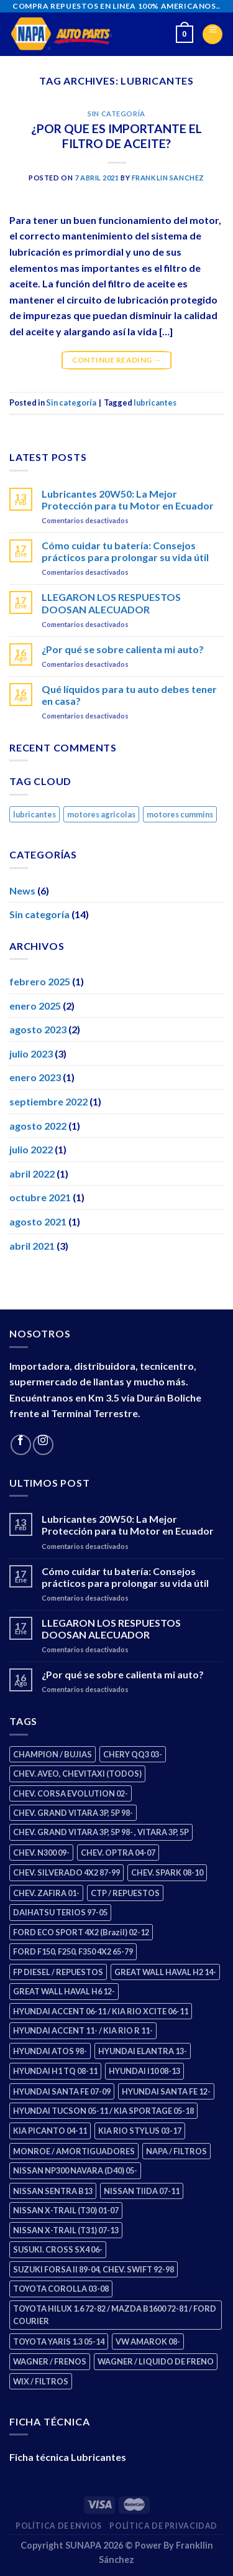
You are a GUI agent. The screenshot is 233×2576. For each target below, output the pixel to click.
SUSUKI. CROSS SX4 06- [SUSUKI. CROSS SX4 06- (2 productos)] (58, 2249)
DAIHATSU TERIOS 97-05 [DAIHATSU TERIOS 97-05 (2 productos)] (60, 1912)
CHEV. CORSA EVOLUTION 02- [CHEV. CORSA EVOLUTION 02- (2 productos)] (70, 1793)
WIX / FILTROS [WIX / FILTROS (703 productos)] (40, 2381)
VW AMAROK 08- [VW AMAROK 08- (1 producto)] (148, 2341)
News (22, 890)
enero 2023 (35, 1077)
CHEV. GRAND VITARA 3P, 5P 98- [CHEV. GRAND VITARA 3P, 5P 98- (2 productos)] (73, 1813)
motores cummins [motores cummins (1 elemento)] (180, 814)
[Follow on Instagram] (43, 1444)
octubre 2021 (40, 1197)
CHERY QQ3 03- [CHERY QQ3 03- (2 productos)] (132, 1754)
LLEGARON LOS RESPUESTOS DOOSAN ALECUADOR (111, 603)
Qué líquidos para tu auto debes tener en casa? (129, 695)
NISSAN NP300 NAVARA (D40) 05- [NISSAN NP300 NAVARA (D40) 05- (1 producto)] (75, 2170)
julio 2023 (31, 1053)
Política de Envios (59, 2526)
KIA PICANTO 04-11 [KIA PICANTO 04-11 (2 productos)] (50, 2131)
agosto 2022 (37, 1126)
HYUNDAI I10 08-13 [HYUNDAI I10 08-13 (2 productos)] (144, 2071)
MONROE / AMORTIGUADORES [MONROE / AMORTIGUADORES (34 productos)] (74, 2151)
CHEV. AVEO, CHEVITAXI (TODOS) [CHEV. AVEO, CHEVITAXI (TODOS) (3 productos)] (77, 1774)
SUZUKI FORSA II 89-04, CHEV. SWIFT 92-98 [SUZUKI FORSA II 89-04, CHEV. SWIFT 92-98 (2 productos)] (93, 2269)
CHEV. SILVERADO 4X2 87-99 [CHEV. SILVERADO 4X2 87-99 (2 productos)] (66, 1872)
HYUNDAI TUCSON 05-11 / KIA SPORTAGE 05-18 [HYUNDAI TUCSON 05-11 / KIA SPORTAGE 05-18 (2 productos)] (103, 2111)
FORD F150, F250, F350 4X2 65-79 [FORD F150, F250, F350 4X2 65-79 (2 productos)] (73, 1951)
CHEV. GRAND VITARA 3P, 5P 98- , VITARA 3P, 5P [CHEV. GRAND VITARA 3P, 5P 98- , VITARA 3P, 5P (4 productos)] (101, 1832)
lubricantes (155, 402)
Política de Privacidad (163, 2526)
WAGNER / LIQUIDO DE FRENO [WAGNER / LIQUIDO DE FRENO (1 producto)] (156, 2361)
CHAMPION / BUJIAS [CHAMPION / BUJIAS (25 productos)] (52, 1754)
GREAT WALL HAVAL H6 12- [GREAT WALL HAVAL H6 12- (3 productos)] (64, 1991)
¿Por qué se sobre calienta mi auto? (123, 649)
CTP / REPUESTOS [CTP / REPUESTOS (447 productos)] (125, 1893)
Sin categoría (116, 113)
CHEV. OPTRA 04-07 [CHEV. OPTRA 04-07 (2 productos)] (118, 1853)
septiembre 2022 (48, 1101)
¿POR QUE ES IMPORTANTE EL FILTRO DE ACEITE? (116, 136)
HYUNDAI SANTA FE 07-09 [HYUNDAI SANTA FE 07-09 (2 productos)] (62, 2091)
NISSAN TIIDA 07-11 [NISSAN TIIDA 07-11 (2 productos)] (142, 2191)
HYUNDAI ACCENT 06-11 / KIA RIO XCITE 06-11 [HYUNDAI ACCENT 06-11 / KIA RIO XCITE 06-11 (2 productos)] (100, 2011)
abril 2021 (32, 1246)
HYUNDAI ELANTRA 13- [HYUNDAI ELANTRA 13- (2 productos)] (142, 2051)
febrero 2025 (39, 981)
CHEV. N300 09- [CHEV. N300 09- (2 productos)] (41, 1853)
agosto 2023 (37, 1029)
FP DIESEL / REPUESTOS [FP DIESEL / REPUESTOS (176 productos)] (58, 1972)
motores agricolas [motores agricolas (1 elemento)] (101, 814)
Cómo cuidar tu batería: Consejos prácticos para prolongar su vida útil (125, 551)
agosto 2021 (37, 1221)
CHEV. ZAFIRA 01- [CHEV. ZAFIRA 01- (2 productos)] (46, 1893)
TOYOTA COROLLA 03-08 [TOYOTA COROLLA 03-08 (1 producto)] (61, 2289)
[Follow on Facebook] (21, 1444)
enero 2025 (35, 1005)
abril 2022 (32, 1173)
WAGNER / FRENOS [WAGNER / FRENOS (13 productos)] (49, 2361)
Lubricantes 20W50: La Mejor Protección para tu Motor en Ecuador (128, 499)
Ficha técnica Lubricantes (67, 2457)
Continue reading (117, 360)
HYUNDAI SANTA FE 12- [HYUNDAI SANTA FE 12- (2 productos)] (166, 2091)
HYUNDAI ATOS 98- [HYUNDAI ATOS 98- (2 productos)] (50, 2051)
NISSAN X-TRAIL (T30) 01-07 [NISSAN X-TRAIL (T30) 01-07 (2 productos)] (66, 2210)
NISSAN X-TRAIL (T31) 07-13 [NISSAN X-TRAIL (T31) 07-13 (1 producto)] (66, 2230)
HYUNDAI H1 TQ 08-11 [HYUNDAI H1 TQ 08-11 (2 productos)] (55, 2071)
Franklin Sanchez (168, 178)
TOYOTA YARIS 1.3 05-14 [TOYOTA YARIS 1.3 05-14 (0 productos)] (58, 2341)
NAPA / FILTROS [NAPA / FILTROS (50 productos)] (176, 2151)
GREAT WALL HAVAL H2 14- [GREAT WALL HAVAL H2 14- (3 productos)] (165, 1972)
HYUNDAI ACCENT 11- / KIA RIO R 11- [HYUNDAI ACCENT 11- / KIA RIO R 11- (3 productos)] (83, 2030)
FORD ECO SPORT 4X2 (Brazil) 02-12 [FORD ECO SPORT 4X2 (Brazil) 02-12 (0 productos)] (81, 1932)
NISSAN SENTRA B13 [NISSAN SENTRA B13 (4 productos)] (53, 2191)
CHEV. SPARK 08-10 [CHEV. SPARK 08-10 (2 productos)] (167, 1872)
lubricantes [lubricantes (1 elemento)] (34, 814)
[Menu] (212, 34)
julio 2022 (31, 1149)
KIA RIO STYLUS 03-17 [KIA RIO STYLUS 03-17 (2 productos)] (139, 2131)
